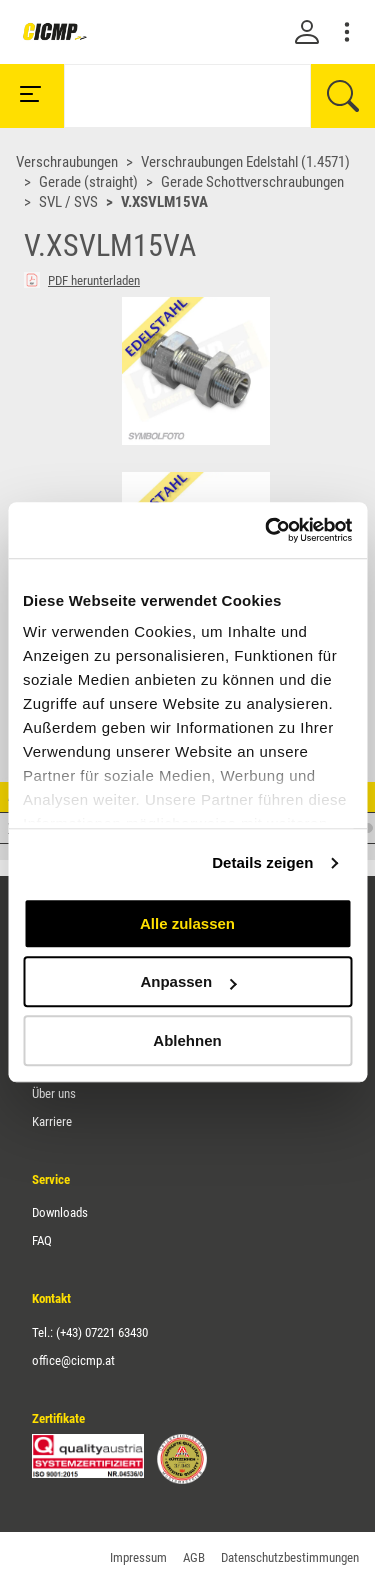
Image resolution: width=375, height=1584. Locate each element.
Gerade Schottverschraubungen (252, 182)
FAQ (42, 1240)
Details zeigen (262, 862)
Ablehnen (187, 1040)
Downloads (60, 1212)
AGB (194, 1557)
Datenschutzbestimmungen (290, 1557)
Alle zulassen (187, 923)
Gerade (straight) (88, 182)
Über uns (54, 1093)
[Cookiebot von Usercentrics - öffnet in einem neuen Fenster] (267, 530)
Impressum (138, 1557)
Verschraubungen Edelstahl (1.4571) (245, 162)
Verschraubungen (67, 162)
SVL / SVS (68, 202)
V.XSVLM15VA (164, 202)
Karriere (52, 1121)
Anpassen (188, 981)
